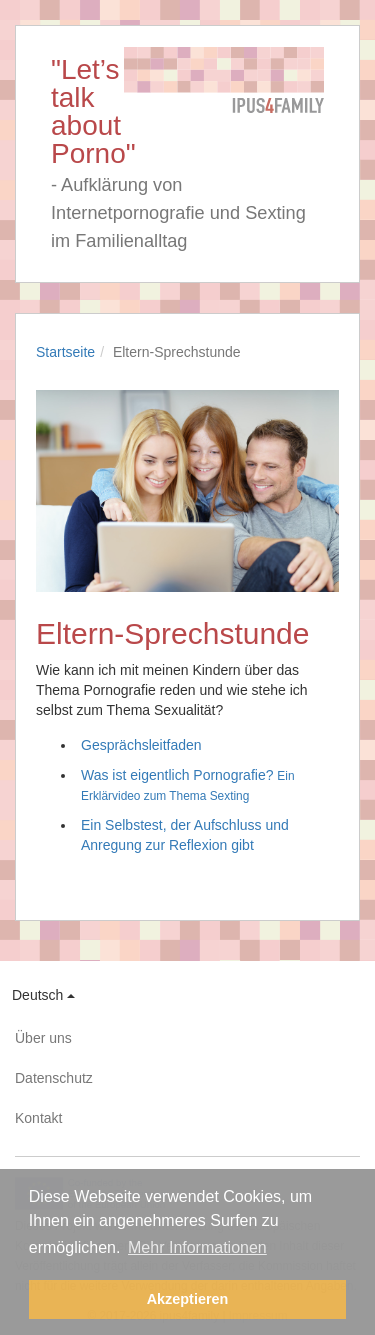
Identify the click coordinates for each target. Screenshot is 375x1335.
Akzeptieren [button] (188, 1299)
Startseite (65, 352)
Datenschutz (54, 1078)
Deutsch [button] (43, 995)
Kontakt (38, 1118)
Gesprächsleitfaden (141, 745)
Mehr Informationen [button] (197, 1247)
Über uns (43, 1038)
